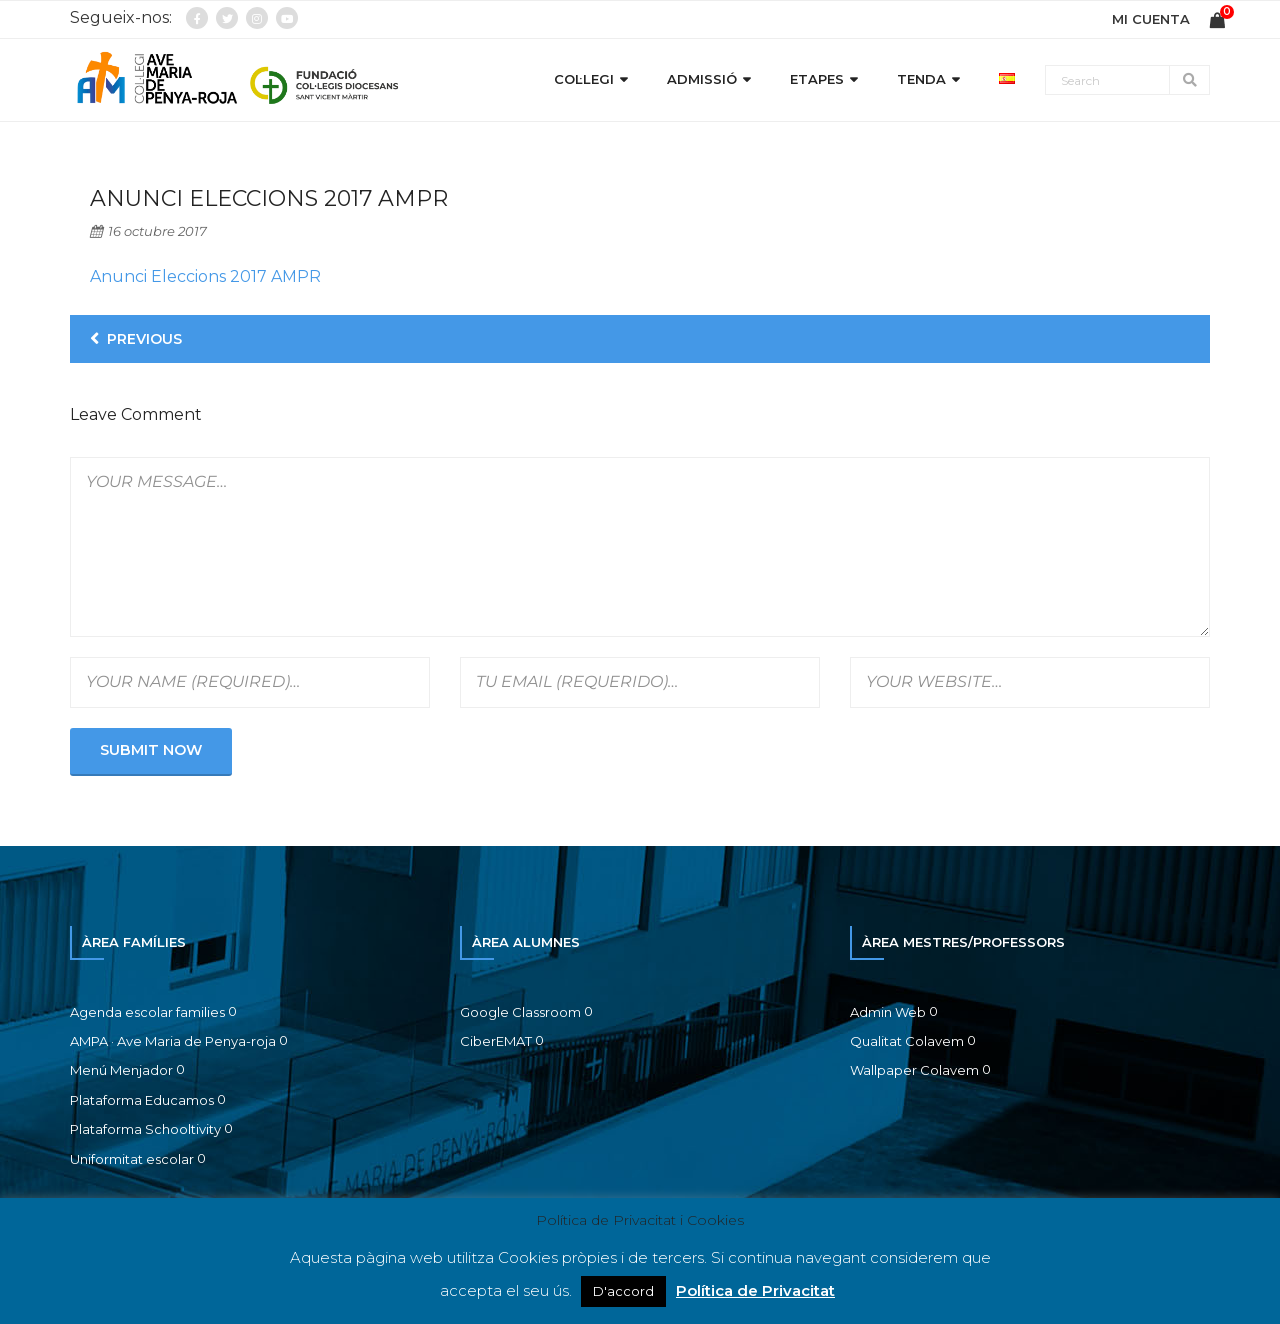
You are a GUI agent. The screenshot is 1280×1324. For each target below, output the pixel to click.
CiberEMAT (496, 1041)
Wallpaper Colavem (914, 1070)
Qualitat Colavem (907, 1041)
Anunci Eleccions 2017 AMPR (205, 276)
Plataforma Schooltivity (145, 1129)
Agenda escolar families (147, 1012)
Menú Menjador (121, 1070)
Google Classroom (520, 1012)
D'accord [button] (623, 1291)
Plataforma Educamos (142, 1100)
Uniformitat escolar (132, 1159)
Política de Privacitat (755, 1290)
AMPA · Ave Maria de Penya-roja (173, 1041)
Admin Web (888, 1012)
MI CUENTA (1151, 19)
